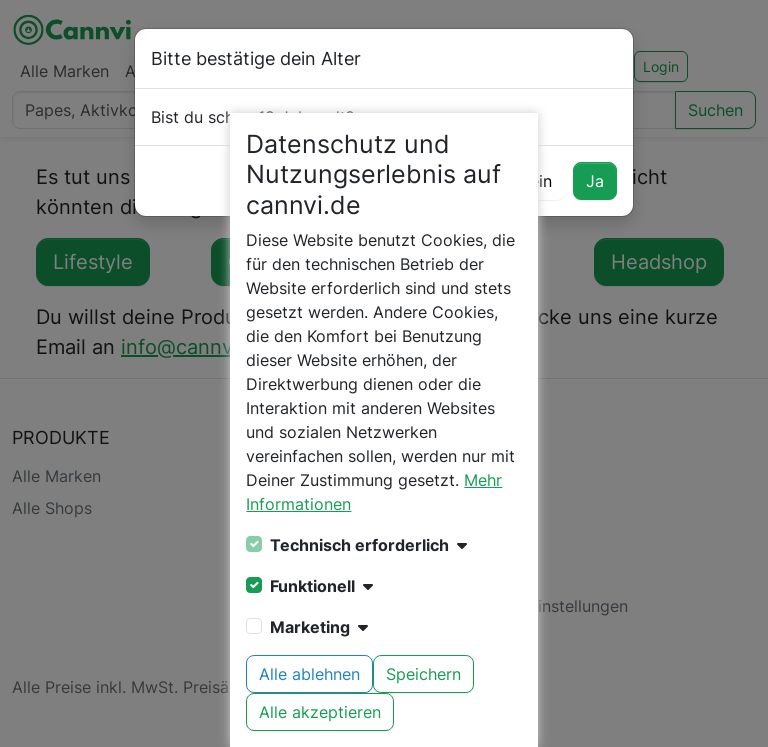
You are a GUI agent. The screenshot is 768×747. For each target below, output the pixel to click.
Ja (595, 181)
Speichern (423, 674)
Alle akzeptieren (320, 712)
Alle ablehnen (309, 674)
